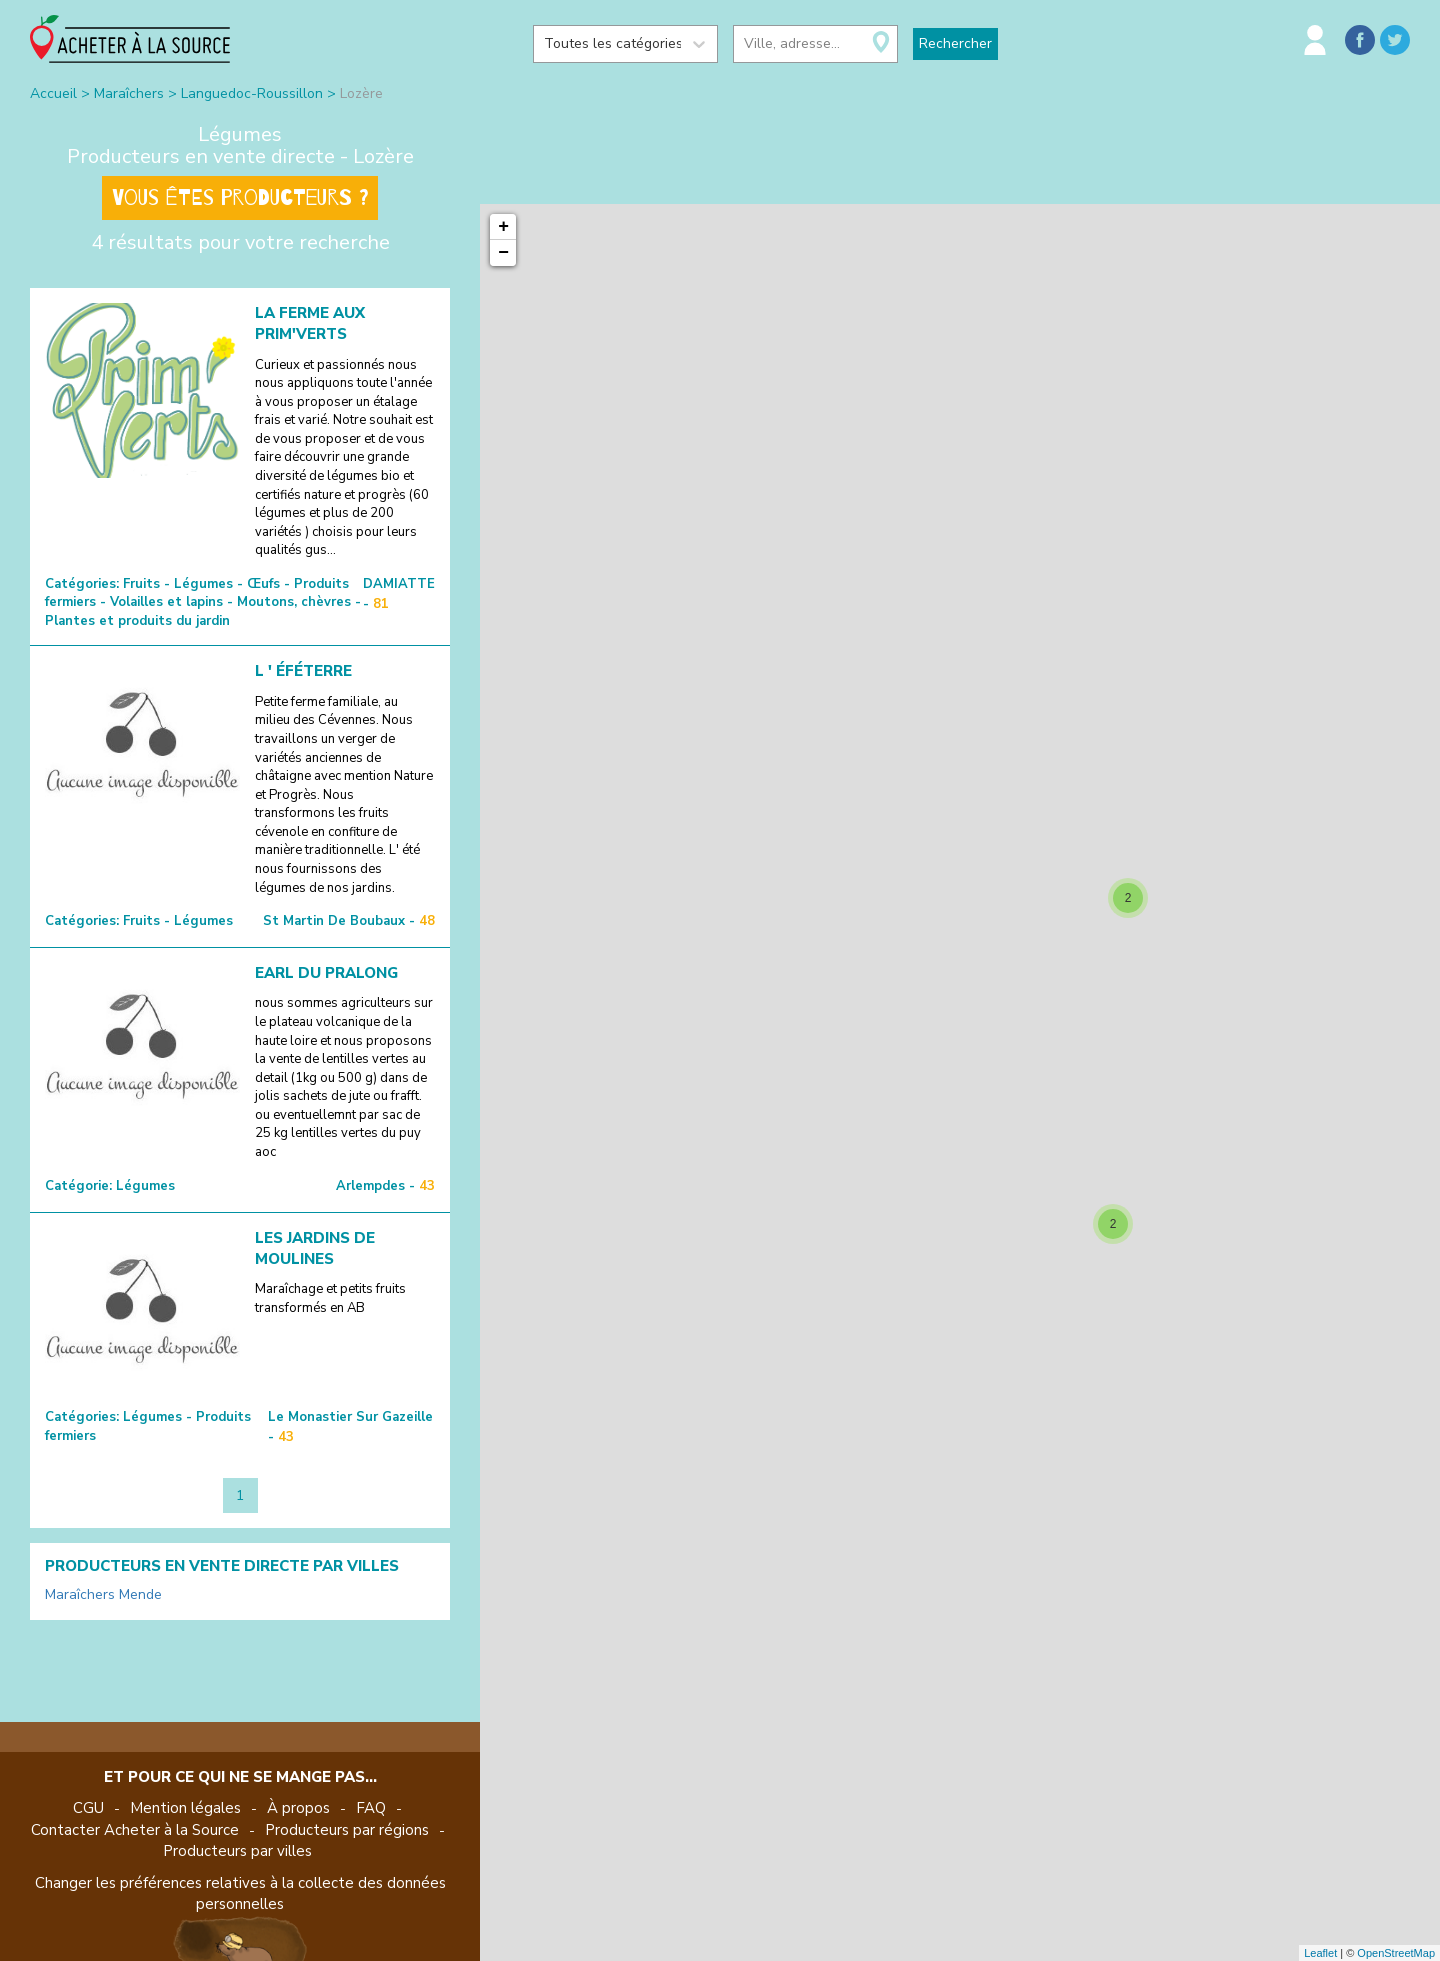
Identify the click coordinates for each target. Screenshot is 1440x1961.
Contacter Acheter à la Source (135, 1830)
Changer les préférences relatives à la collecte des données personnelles (240, 1893)
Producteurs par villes (237, 1851)
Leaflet (1320, 1953)
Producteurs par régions (347, 1830)
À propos (298, 1808)
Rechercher (955, 43)
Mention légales (185, 1808)
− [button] (503, 253)
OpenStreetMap (1396, 1953)
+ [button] (503, 227)
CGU (88, 1808)
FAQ (371, 1808)
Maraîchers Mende (103, 1594)
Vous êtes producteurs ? (240, 198)
